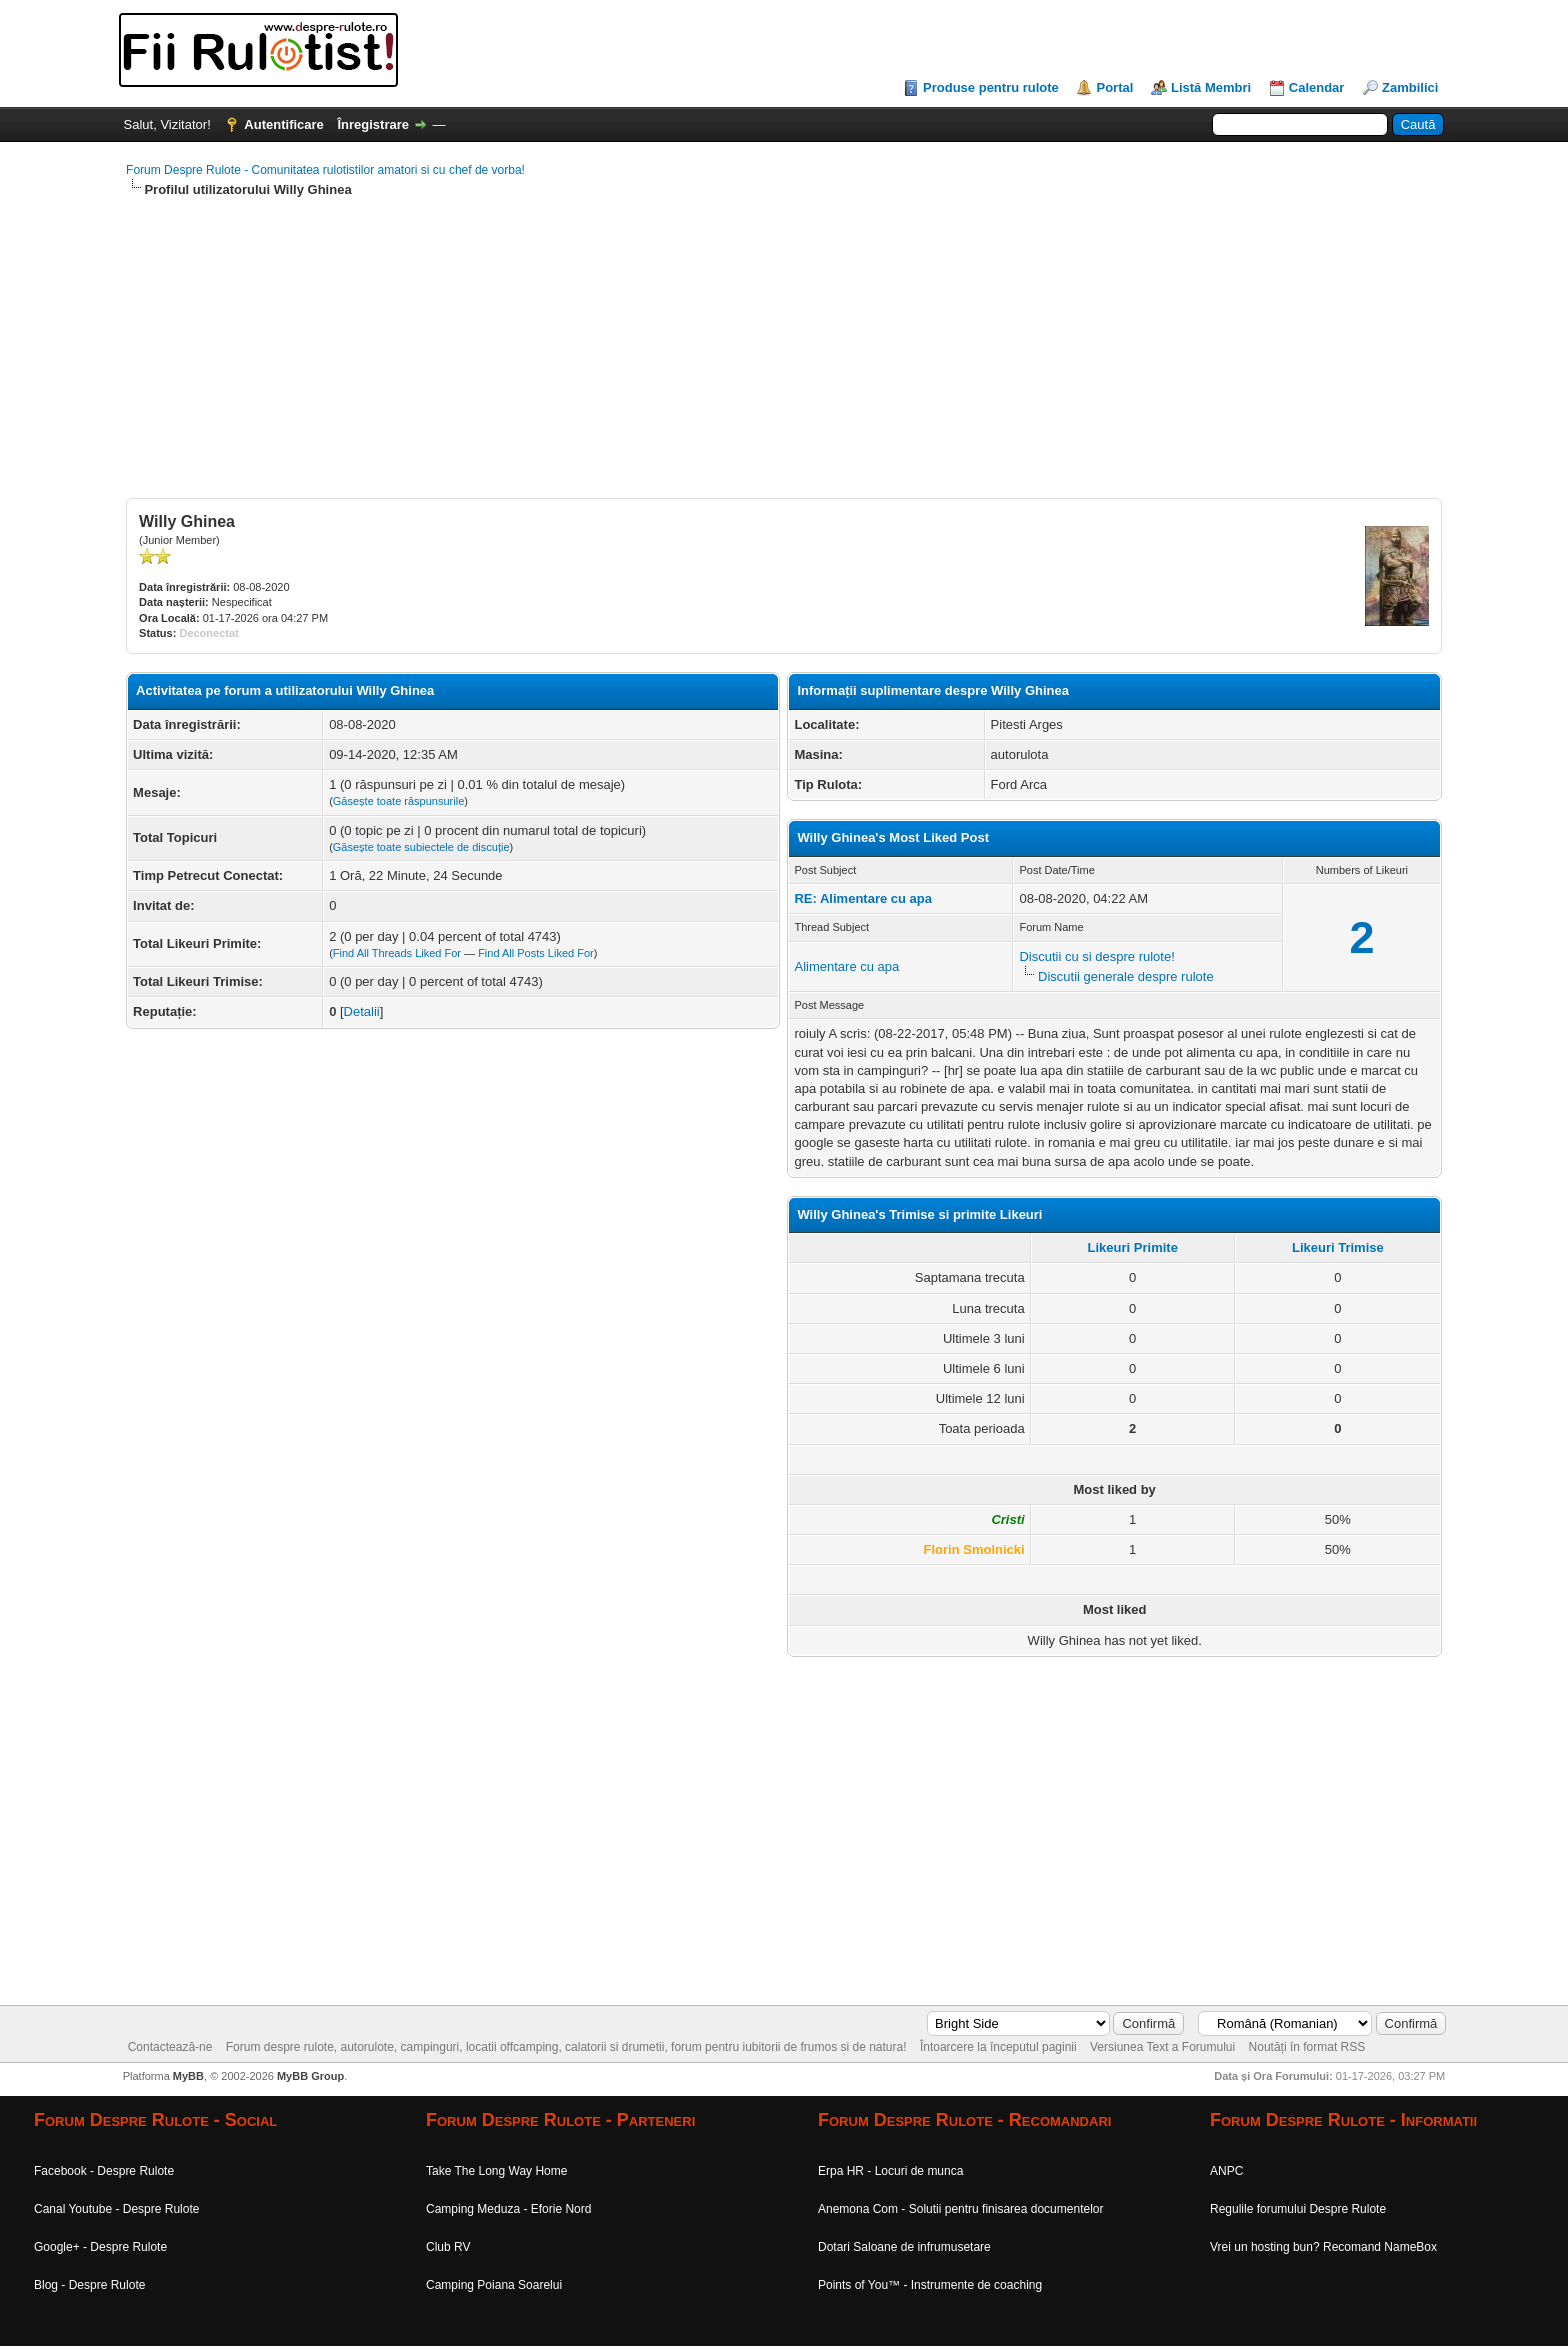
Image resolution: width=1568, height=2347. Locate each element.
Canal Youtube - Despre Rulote (116, 2209)
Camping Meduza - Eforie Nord (508, 2209)
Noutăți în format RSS (1307, 2047)
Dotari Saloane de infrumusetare (904, 2247)
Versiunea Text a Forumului (1162, 2047)
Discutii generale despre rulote (1126, 976)
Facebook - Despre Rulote (104, 2171)
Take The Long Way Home (496, 2171)
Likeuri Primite (1133, 1247)
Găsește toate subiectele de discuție (421, 847)
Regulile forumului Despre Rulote (1298, 2209)
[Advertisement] (726, 358)
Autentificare (283, 124)
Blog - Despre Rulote (89, 2285)
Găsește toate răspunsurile (398, 801)
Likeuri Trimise (1338, 1247)
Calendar (1317, 87)
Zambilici (1410, 87)
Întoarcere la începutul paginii (998, 2047)
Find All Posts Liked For (536, 953)
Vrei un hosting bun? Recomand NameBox (1323, 2247)
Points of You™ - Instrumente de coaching (930, 2285)
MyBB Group (310, 2076)
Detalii (362, 1011)
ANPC (1226, 2171)
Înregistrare (373, 124)
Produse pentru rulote (991, 87)
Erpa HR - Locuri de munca (890, 2171)
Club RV (448, 2247)
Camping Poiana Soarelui (494, 2285)
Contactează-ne (170, 2047)
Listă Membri (1211, 87)
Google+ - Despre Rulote (100, 2247)
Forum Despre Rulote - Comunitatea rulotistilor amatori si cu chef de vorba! (325, 170)
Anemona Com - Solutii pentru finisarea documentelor (960, 2209)
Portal (1114, 87)
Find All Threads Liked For (397, 953)
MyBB (188, 2076)
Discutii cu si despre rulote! (1096, 956)
